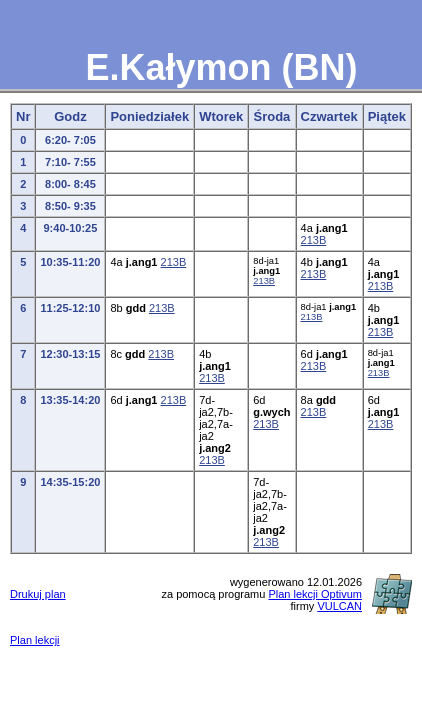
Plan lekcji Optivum (315, 594)
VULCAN (339, 606)
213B (314, 240)
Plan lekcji (35, 640)
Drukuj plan (38, 594)
